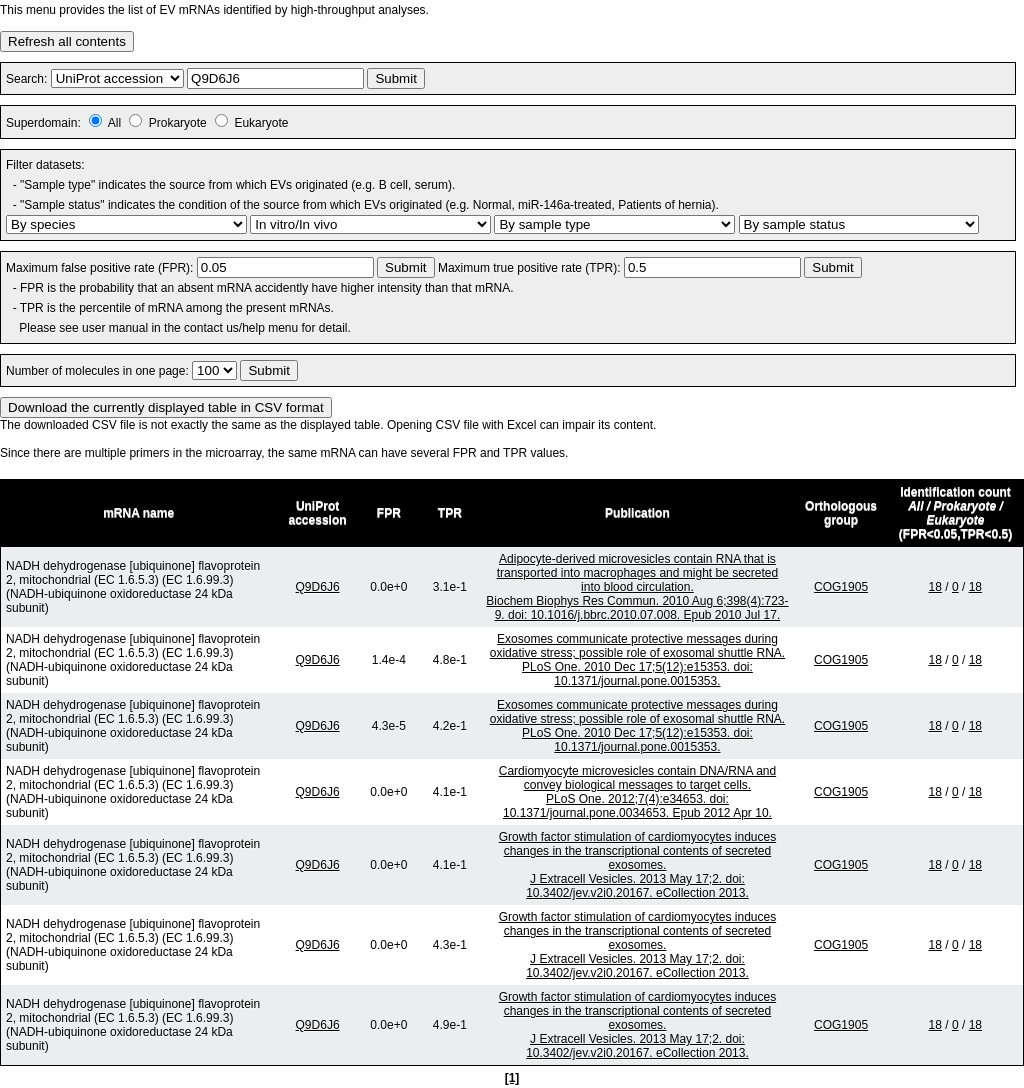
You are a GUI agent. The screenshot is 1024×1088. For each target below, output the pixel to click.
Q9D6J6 (318, 587)
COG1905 (841, 587)
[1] (512, 1078)
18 (935, 587)
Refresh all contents (67, 41)
